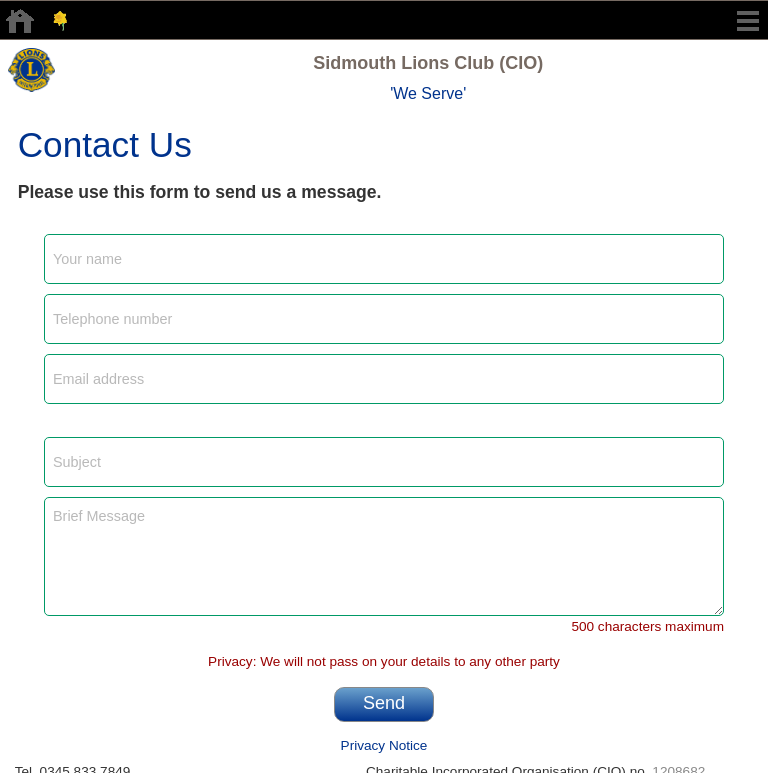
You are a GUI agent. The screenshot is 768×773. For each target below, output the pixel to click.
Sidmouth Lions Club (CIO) (428, 63)
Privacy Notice (384, 745)
